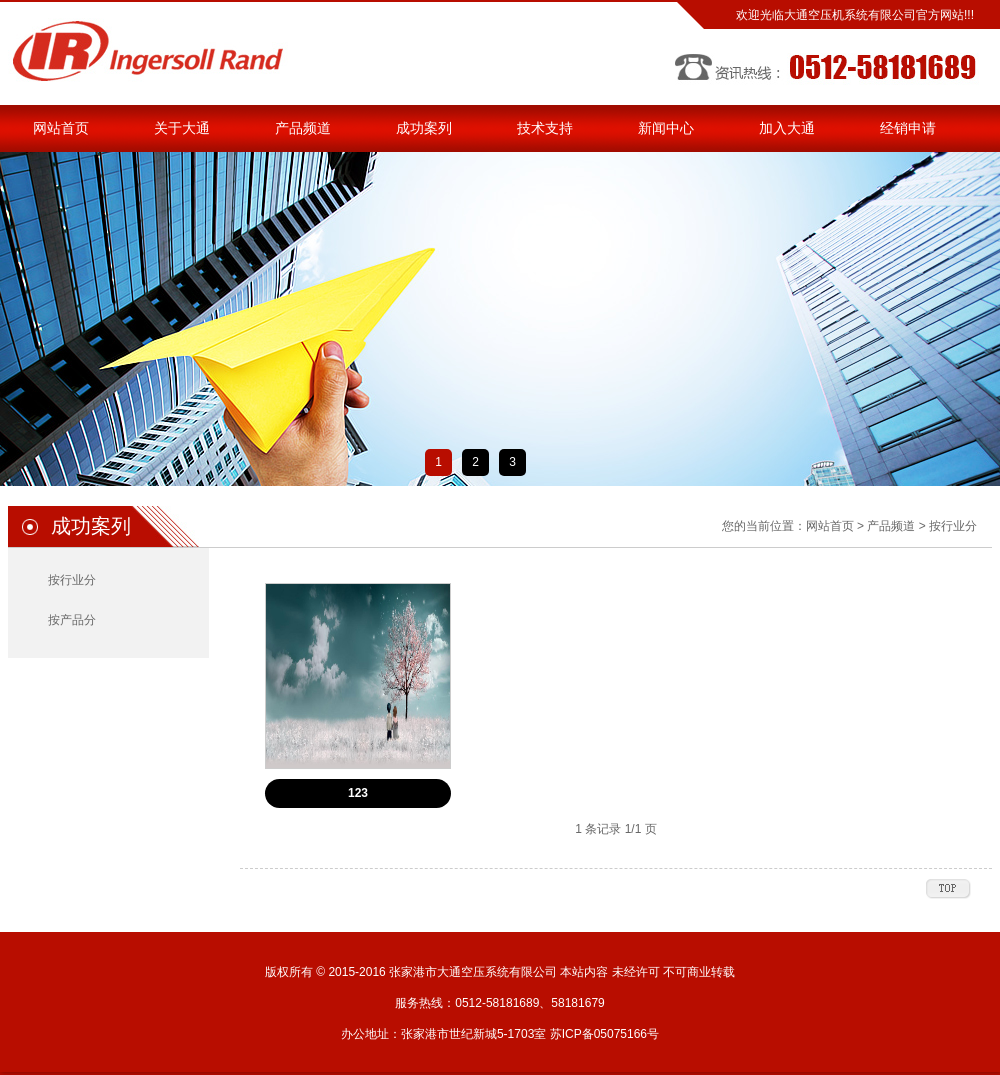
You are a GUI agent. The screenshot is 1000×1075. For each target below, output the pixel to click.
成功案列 (424, 128)
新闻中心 (666, 128)
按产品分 (72, 620)
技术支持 (545, 128)
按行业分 (72, 580)
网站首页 (61, 128)
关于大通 (182, 128)
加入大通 (787, 128)
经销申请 (908, 128)
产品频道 (303, 128)
